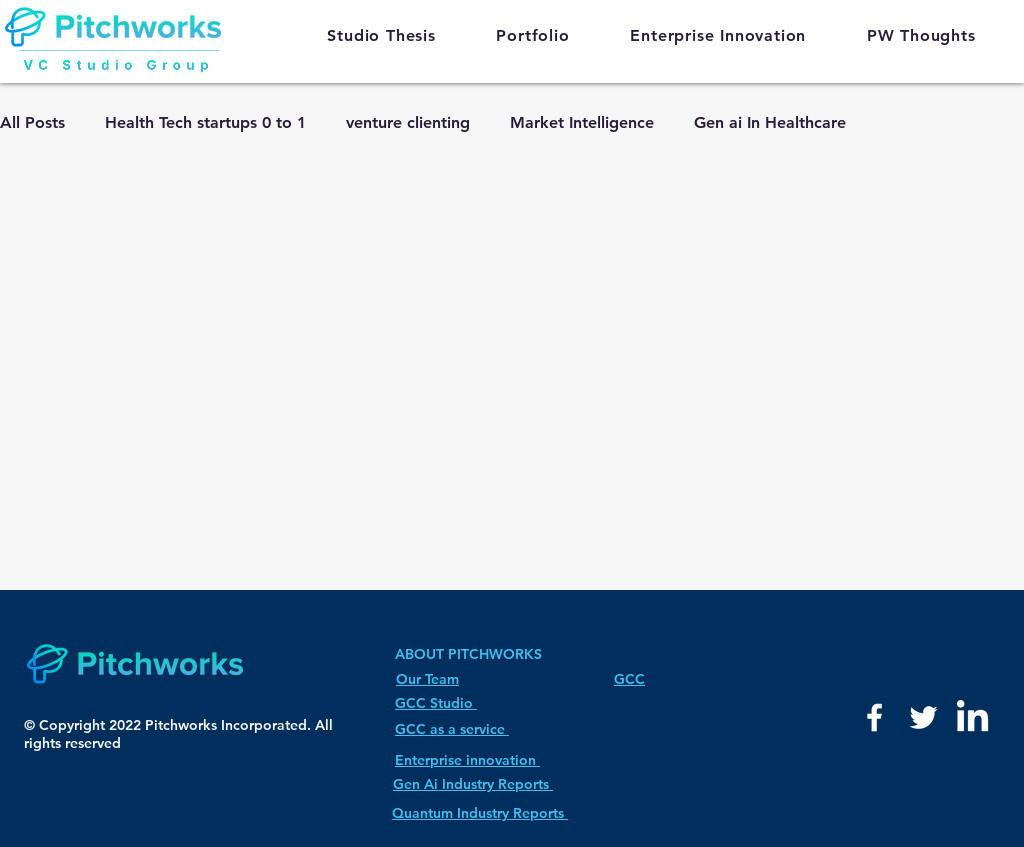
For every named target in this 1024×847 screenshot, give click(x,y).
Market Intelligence (582, 122)
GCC (629, 679)
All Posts (32, 122)
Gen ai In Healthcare (770, 122)
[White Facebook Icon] (874, 717)
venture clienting (408, 122)
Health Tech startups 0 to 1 (205, 122)
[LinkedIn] (972, 718)
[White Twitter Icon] (923, 717)
